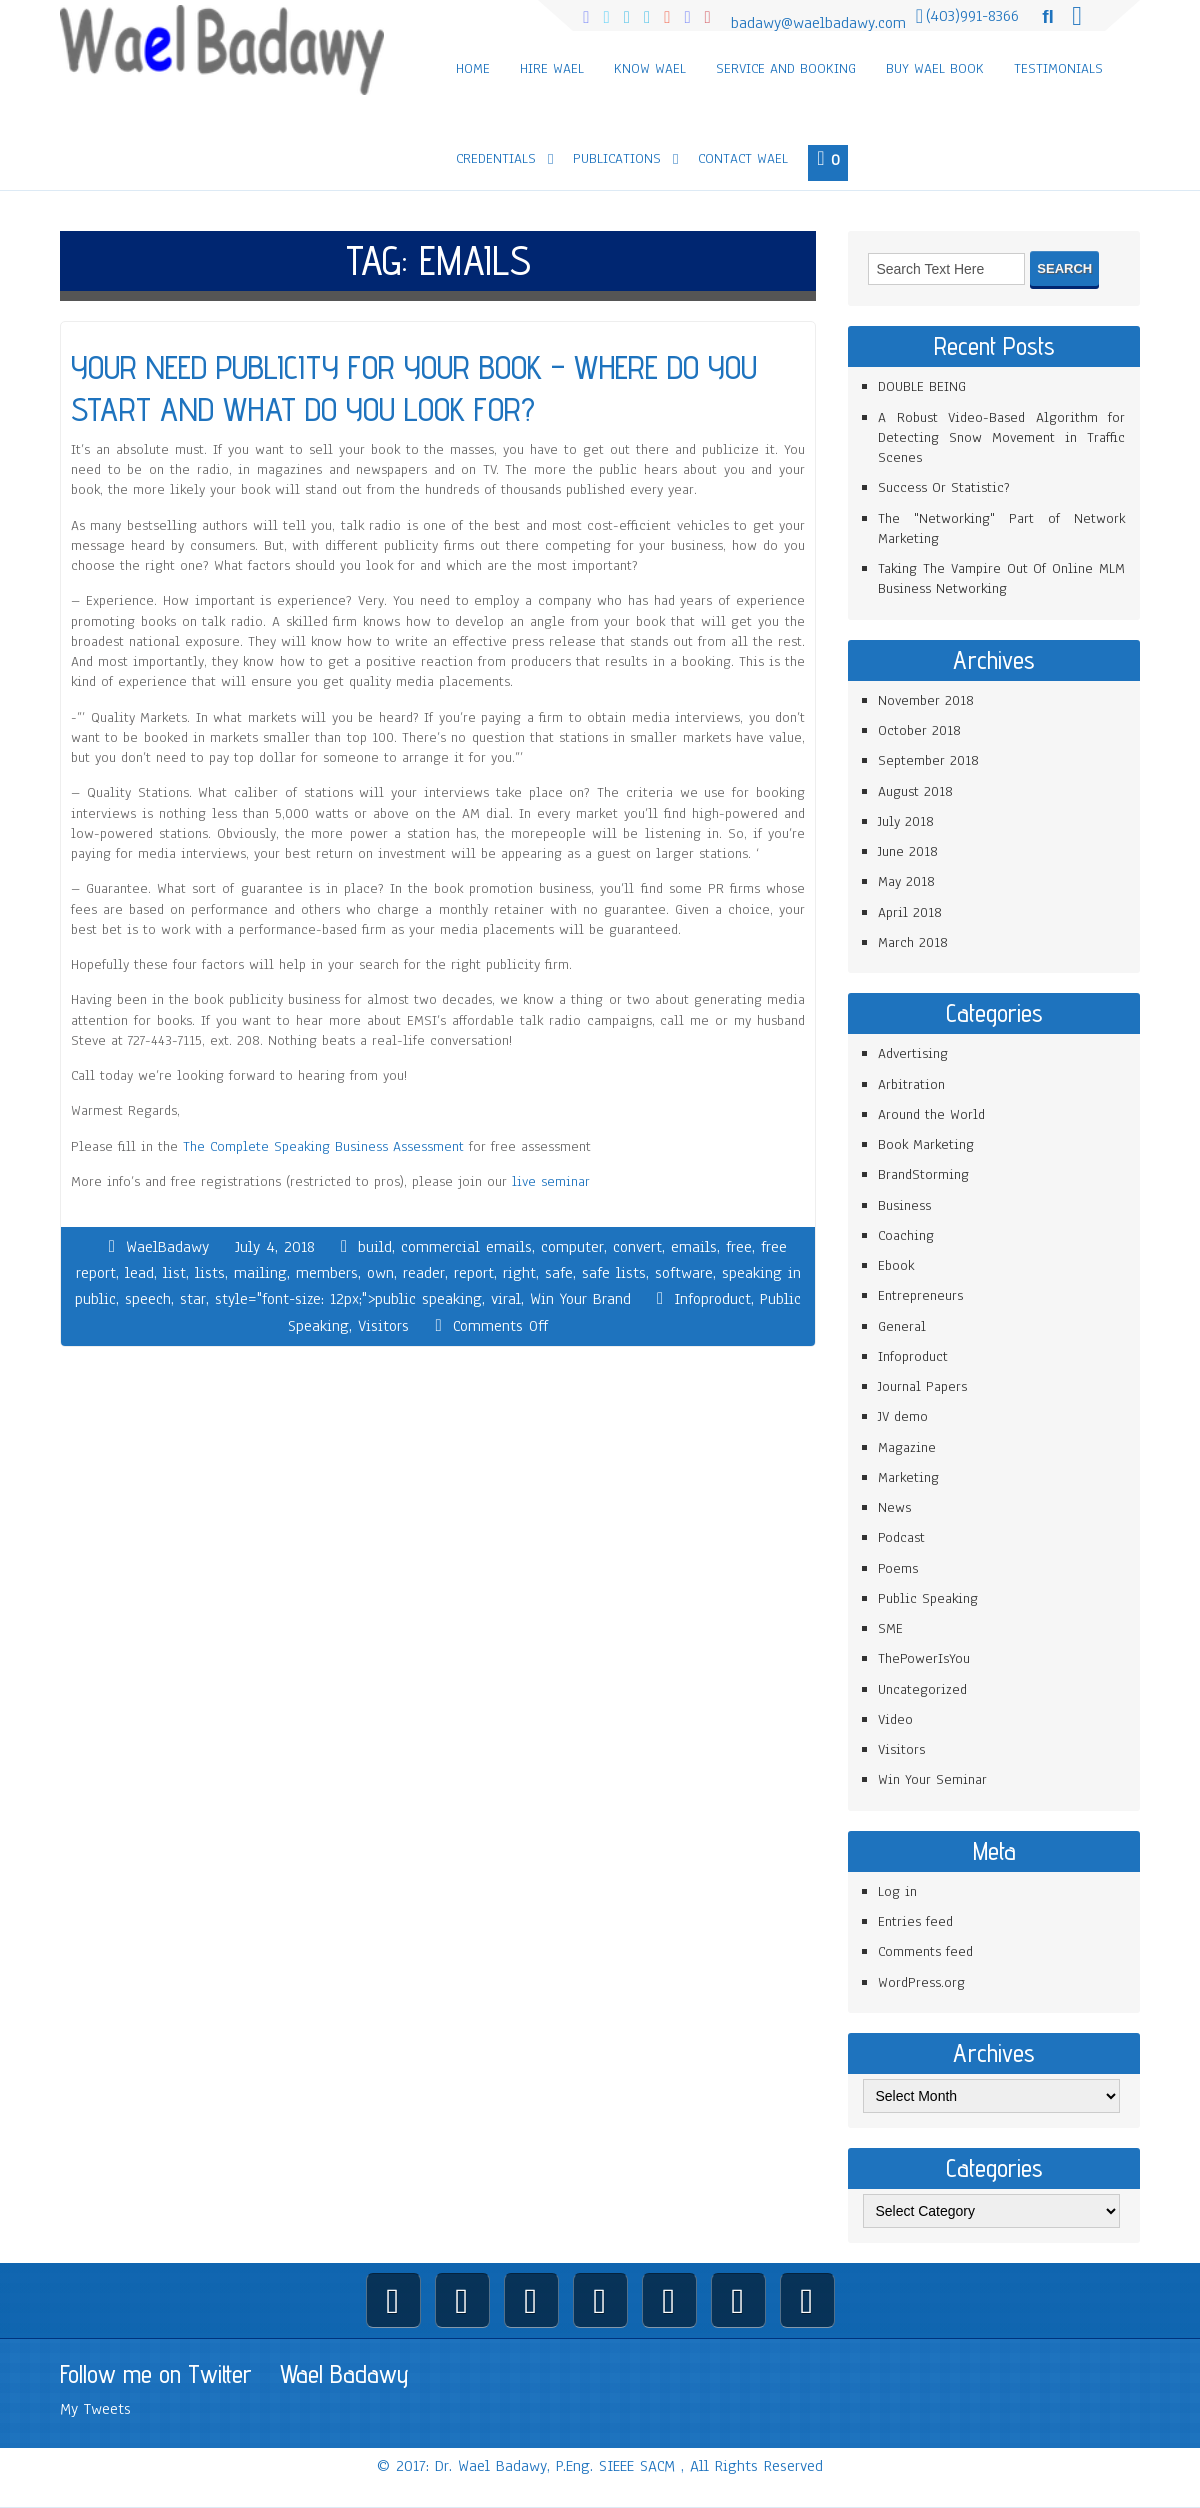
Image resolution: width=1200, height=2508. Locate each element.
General (902, 1326)
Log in (897, 1891)
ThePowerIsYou (924, 1658)
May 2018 (906, 881)
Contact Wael (743, 158)
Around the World (931, 1114)
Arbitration (911, 1084)
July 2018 (906, 821)
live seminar (551, 1181)
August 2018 (915, 791)
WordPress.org (921, 1982)
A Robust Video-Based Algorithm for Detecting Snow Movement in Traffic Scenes (1001, 438)
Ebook (896, 1265)
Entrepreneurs (920, 1295)
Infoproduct (712, 1299)
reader (424, 1273)
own (380, 1273)
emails (694, 1247)
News (894, 1507)
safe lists (614, 1273)
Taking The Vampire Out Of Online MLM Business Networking (1001, 578)
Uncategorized (922, 1689)
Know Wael (650, 68)
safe (559, 1273)
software (684, 1273)
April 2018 (910, 912)
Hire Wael (552, 68)
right (519, 1273)
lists (210, 1273)
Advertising (913, 1053)
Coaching (906, 1235)
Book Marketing (926, 1144)
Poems (898, 1568)
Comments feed (925, 1951)
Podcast (901, 1537)
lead (139, 1273)
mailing (260, 1273)
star (193, 1299)
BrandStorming (923, 1174)
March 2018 (913, 942)
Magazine (907, 1447)
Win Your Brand (580, 1299)
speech (148, 1299)
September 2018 (928, 760)
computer (572, 1247)
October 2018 (919, 730)
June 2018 (908, 851)
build (375, 1247)
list (174, 1273)
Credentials (496, 158)
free (739, 1247)
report (474, 1273)
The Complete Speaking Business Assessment (323, 1146)
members (327, 1273)
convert (637, 1247)
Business (904, 1205)
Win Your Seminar (932, 1779)
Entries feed (915, 1921)
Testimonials (1058, 68)
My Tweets (95, 2409)
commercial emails (466, 1247)
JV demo (903, 1416)
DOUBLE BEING (922, 386)
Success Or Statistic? (944, 487)
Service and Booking (786, 68)
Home (473, 68)
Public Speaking (928, 1598)
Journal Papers (922, 1386)
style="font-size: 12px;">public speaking (348, 1299)
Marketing (908, 1477)
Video (895, 1719)
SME (890, 1628)
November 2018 (926, 700)
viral (506, 1299)
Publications (617, 158)
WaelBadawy (167, 1247)
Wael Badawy (344, 2374)
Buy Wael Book (935, 68)
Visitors (383, 1326)
